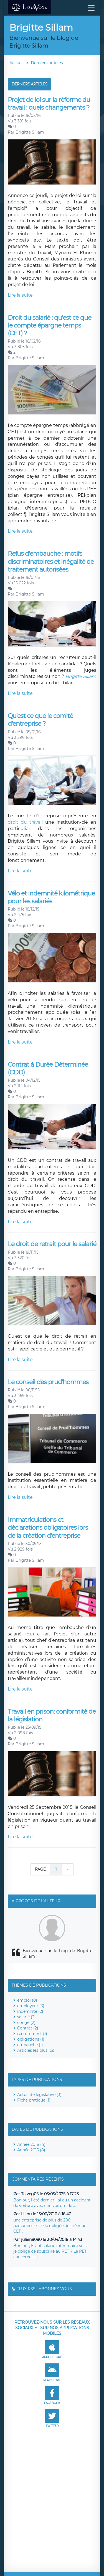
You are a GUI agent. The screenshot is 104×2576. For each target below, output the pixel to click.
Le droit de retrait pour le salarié (52, 1244)
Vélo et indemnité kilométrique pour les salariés (51, 897)
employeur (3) (30, 2005)
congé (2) (26, 2022)
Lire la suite (20, 295)
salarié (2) (26, 2016)
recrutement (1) (32, 2033)
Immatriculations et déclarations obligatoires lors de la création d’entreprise (48, 1527)
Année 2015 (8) (31, 2149)
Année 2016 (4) (31, 2144)
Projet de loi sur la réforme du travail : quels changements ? (49, 103)
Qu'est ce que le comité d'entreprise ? (40, 719)
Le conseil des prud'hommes (48, 1382)
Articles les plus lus (35, 2050)
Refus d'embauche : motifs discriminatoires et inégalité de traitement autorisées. (51, 561)
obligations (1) (30, 2039)
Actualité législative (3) (39, 2094)
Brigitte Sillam (30, 132)
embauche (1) (30, 2044)
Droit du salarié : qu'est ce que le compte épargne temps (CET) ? (49, 325)
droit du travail (25, 822)
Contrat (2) (27, 2028)
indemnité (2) (30, 2011)
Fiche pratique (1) (33, 2100)
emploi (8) (27, 2000)
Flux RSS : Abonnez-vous (44, 2288)
